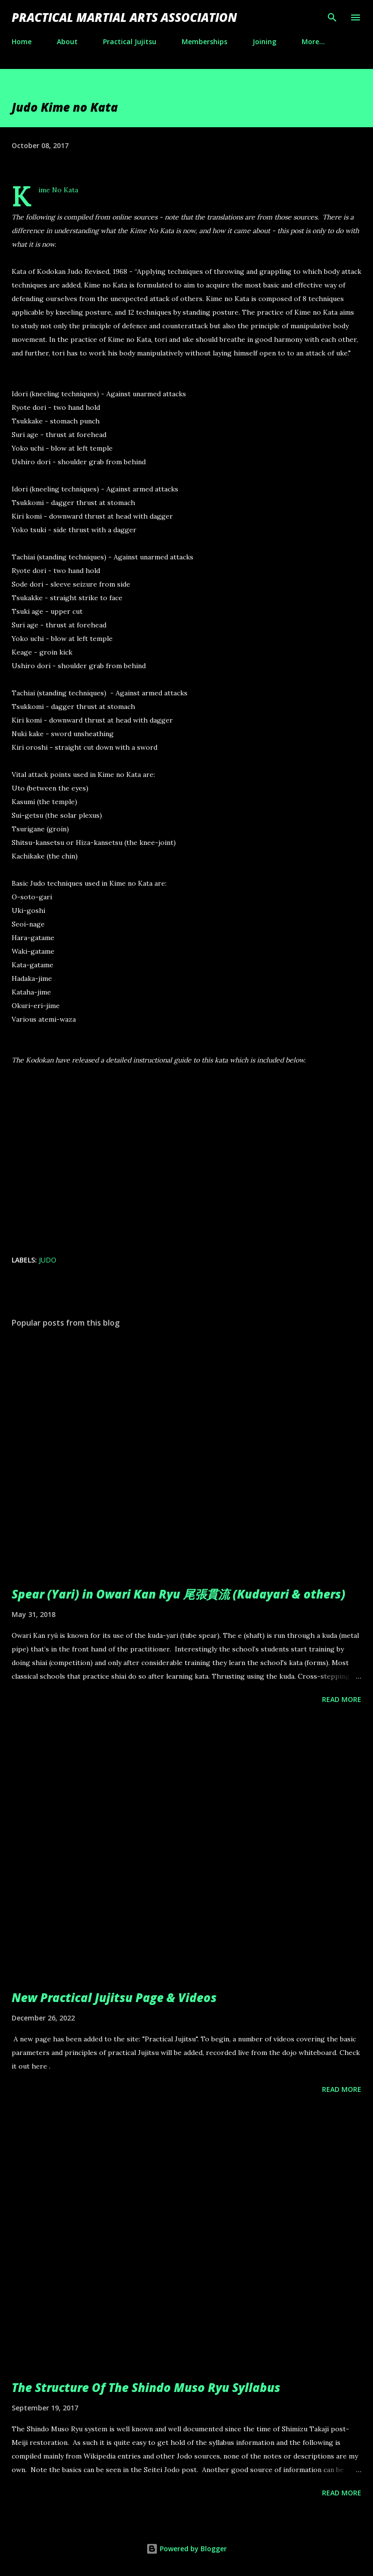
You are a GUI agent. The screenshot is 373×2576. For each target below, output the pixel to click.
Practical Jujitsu (129, 41)
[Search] (332, 17)
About (67, 41)
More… (313, 41)
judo (47, 1259)
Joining (264, 41)
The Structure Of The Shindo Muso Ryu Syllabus (146, 2387)
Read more (341, 1699)
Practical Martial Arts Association (124, 17)
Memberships (204, 41)
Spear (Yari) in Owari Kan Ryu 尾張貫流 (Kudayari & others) (178, 1594)
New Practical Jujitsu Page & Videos (114, 1997)
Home (22, 41)
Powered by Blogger (186, 2548)
